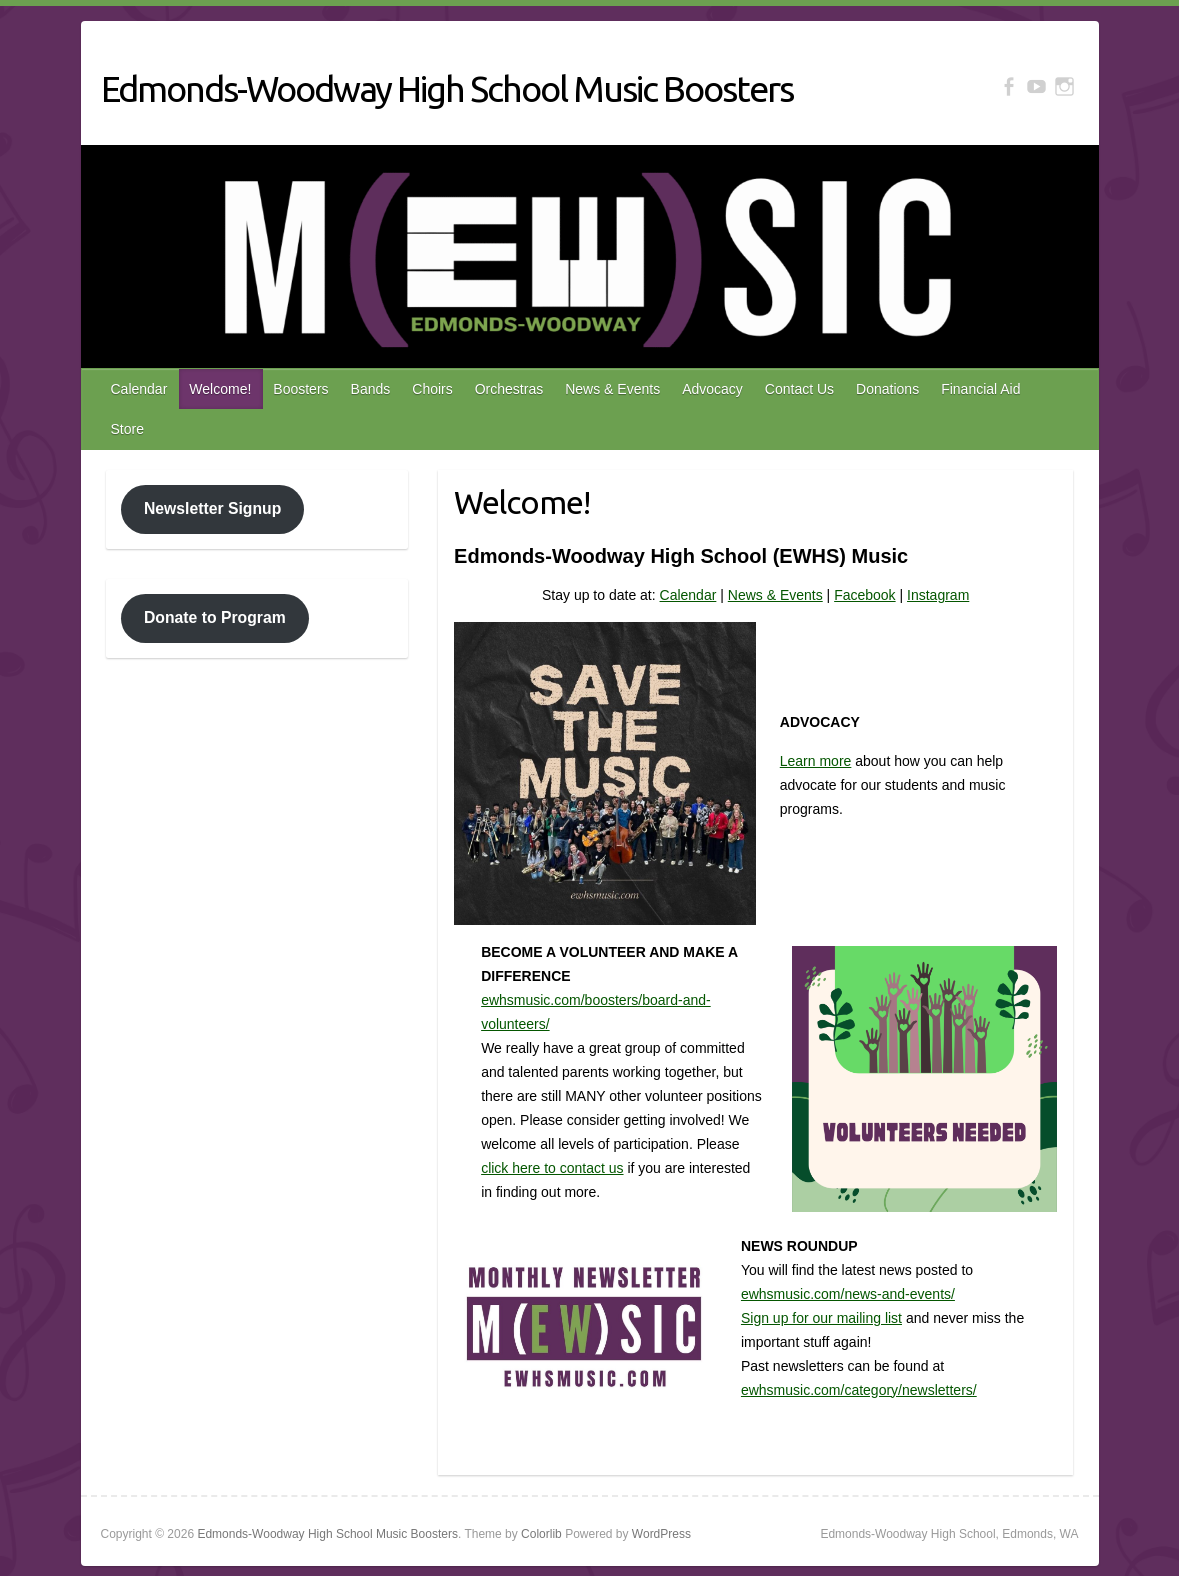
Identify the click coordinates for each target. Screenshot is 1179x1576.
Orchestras (509, 389)
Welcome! (220, 389)
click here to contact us (552, 1168)
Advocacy (712, 389)
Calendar (139, 389)
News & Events (612, 389)
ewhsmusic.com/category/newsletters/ (859, 1390)
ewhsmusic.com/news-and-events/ (848, 1294)
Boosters (300, 389)
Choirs (432, 389)
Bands (371, 389)
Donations (887, 389)
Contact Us (799, 389)
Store (127, 429)
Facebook (864, 595)
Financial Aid (980, 389)
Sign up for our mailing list (821, 1318)
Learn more (816, 761)
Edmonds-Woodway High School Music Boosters (447, 88)
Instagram (938, 595)
